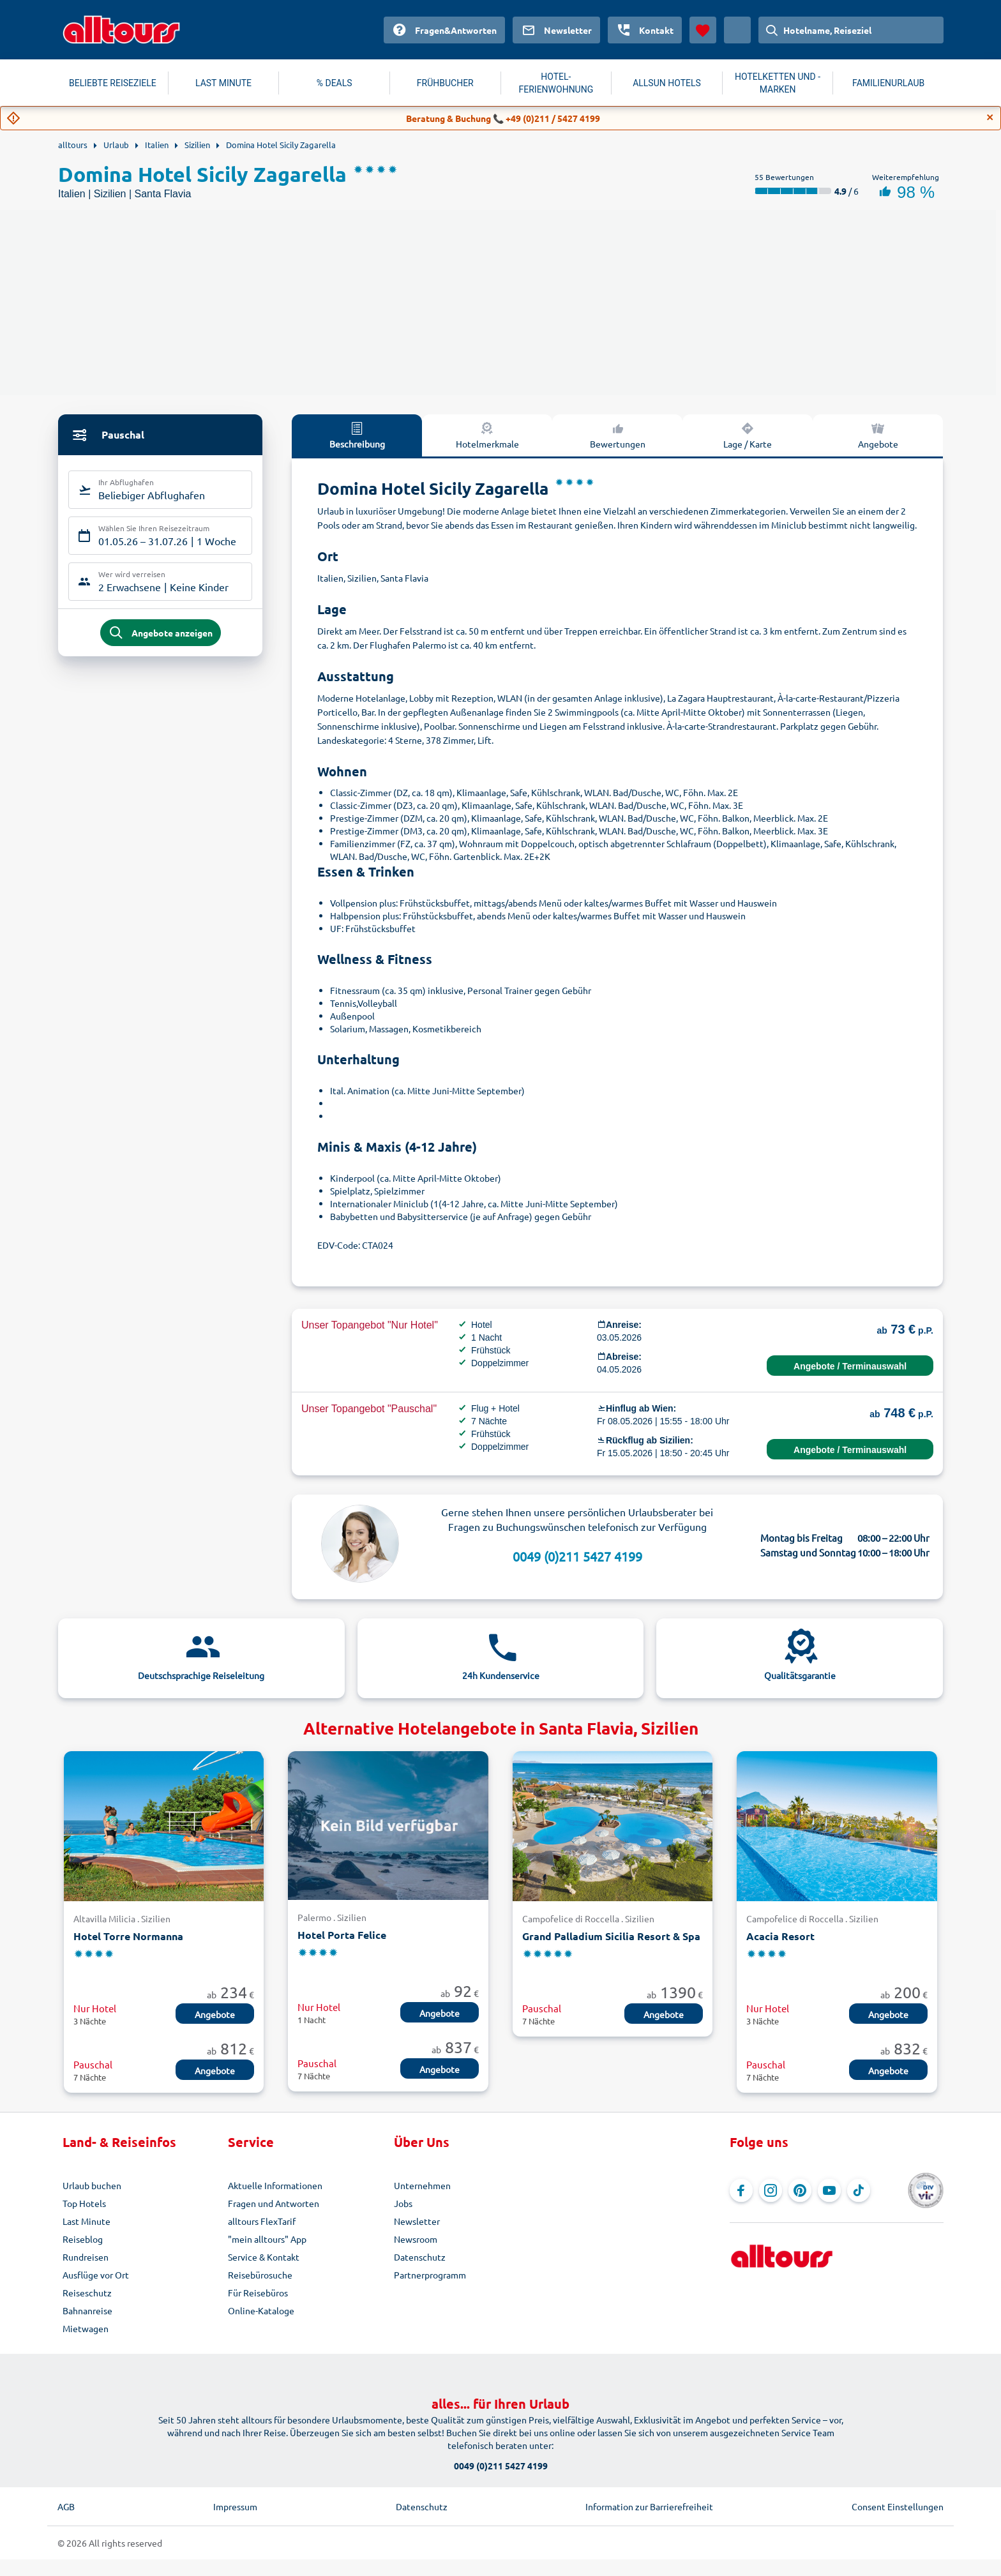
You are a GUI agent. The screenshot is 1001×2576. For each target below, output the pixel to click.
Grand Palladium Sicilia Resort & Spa (611, 1936)
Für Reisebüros (258, 2292)
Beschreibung (357, 434)
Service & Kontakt (263, 2257)
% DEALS (334, 83)
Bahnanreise (87, 2310)
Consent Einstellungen (898, 2506)
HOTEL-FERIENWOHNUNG (556, 83)
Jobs (403, 2203)
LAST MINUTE (223, 83)
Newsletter (417, 2221)
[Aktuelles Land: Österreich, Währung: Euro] (737, 30)
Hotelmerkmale (487, 434)
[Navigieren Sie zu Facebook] (741, 2190)
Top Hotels (84, 2203)
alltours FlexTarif (262, 2221)
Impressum (235, 2506)
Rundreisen (86, 2257)
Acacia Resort (780, 1936)
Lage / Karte (747, 434)
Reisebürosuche (260, 2274)
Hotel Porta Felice (341, 1934)
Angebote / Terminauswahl (850, 1366)
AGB (66, 2506)
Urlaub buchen (92, 2185)
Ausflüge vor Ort (96, 2274)
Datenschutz (420, 2257)
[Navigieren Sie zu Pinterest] (799, 2190)
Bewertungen (617, 434)
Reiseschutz (87, 2292)
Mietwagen (86, 2328)
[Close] (990, 117)
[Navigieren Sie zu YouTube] (829, 2190)
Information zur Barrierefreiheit (649, 2506)
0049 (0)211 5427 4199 (577, 1556)
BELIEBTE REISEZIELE (112, 83)
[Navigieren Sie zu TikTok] (858, 2190)
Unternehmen (422, 2185)
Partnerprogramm (430, 2274)
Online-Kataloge (261, 2310)
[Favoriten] (702, 30)
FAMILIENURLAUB (888, 83)
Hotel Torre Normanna (128, 1936)
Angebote (878, 434)
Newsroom (415, 2239)
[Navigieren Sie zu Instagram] (770, 2190)
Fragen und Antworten (273, 2203)
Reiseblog (83, 2239)
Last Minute (86, 2221)
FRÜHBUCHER (445, 83)
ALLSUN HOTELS (667, 83)
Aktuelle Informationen (275, 2185)
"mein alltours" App (267, 2239)
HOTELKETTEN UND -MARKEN (777, 83)
